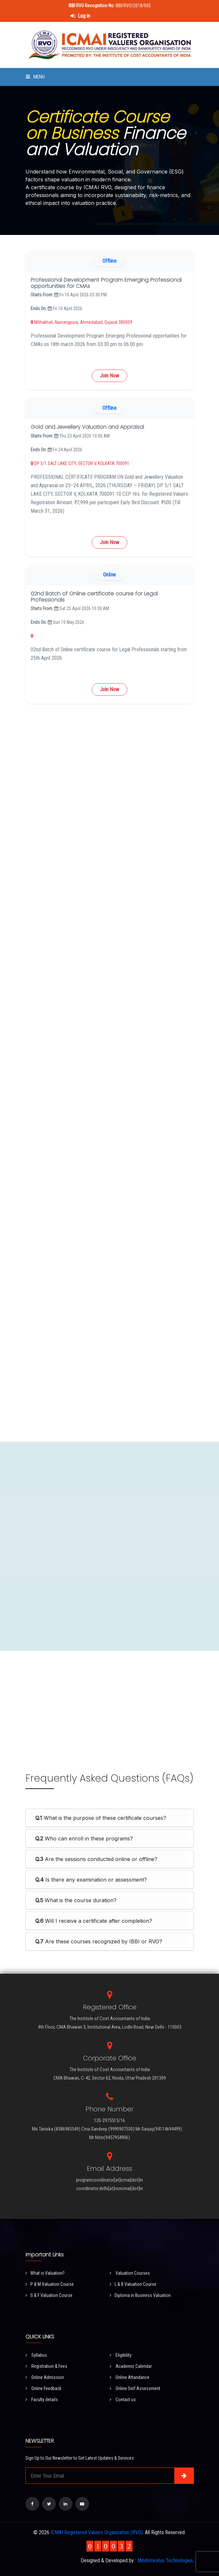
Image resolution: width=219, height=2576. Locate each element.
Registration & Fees (46, 2366)
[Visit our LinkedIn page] (65, 2504)
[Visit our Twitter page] (49, 2504)
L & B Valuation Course (133, 2284)
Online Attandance (129, 2377)
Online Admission (44, 2377)
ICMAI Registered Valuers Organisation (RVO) (97, 2532)
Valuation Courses (130, 2273)
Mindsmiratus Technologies (165, 2560)
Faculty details (41, 2399)
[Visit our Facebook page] (32, 2504)
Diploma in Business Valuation (140, 2295)
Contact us (123, 2399)
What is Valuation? (45, 2273)
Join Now (109, 376)
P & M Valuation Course (49, 2284)
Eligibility (121, 2355)
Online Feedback (43, 2388)
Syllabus (36, 2355)
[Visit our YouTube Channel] (82, 2504)
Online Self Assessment (135, 2388)
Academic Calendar (131, 2366)
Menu (35, 77)
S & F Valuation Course (48, 2295)
